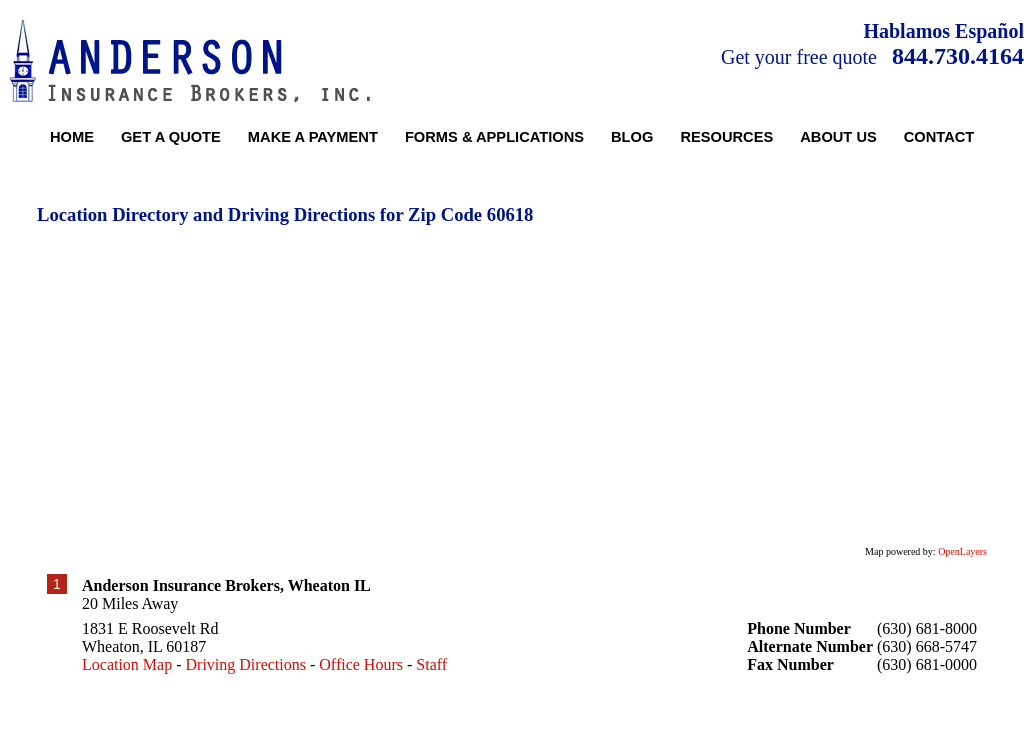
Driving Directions (246, 664)
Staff (431, 664)
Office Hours (361, 664)
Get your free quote (799, 57)
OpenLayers (962, 551)
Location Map (127, 664)
